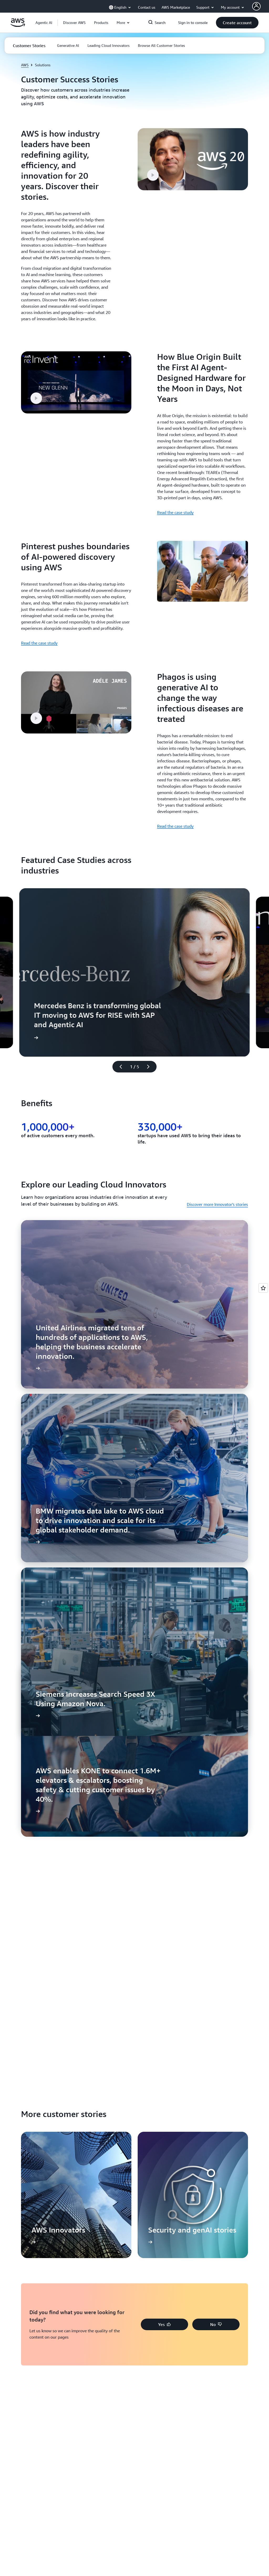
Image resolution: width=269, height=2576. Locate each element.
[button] (74, 22)
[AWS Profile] (256, 6)
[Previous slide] (118, 1066)
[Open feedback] (263, 1288)
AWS (25, 65)
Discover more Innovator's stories (217, 1204)
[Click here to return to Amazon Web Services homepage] (18, 25)
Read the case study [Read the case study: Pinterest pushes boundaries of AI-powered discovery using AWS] (39, 643)
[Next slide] (150, 1066)
